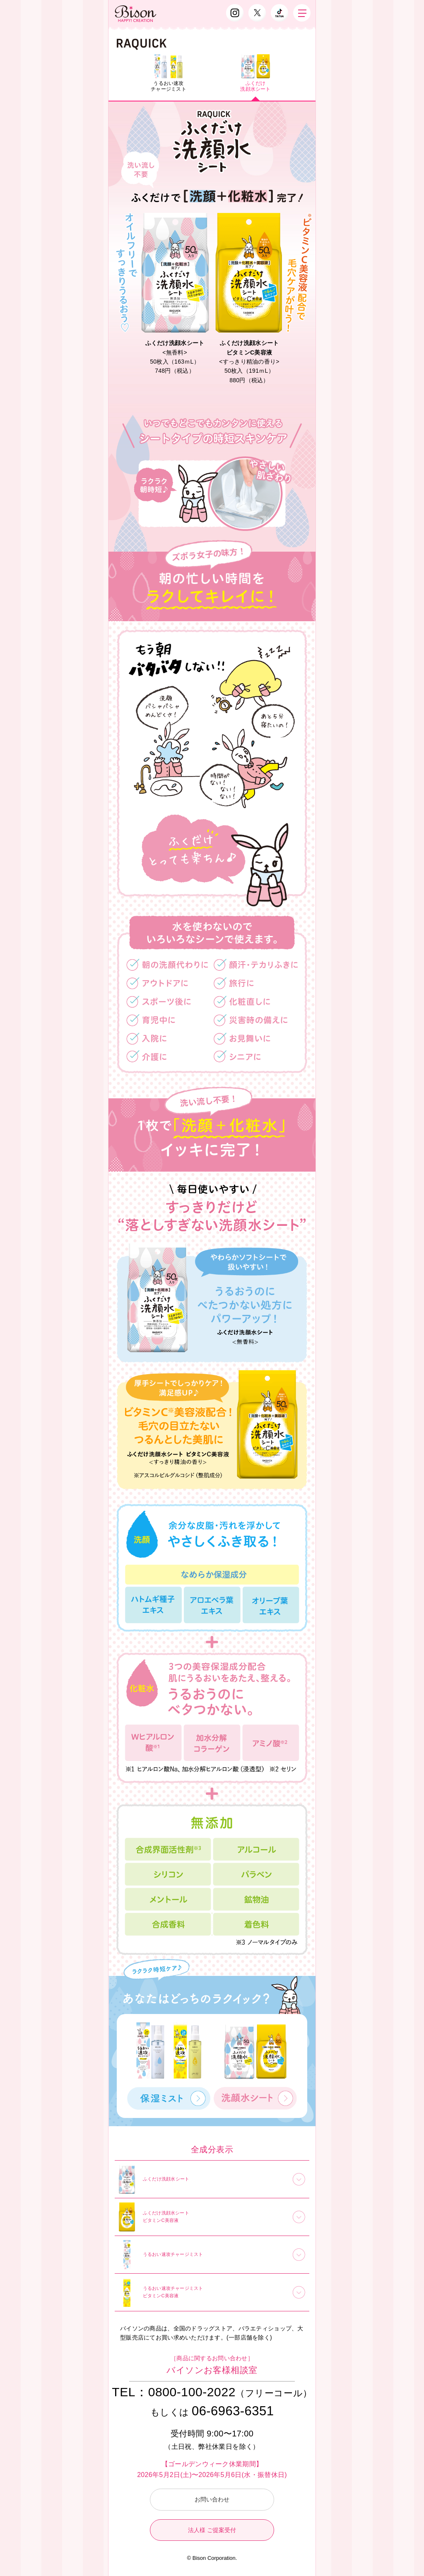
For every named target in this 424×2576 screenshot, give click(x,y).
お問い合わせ (212, 2499)
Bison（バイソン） (136, 13)
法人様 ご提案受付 (212, 2530)
